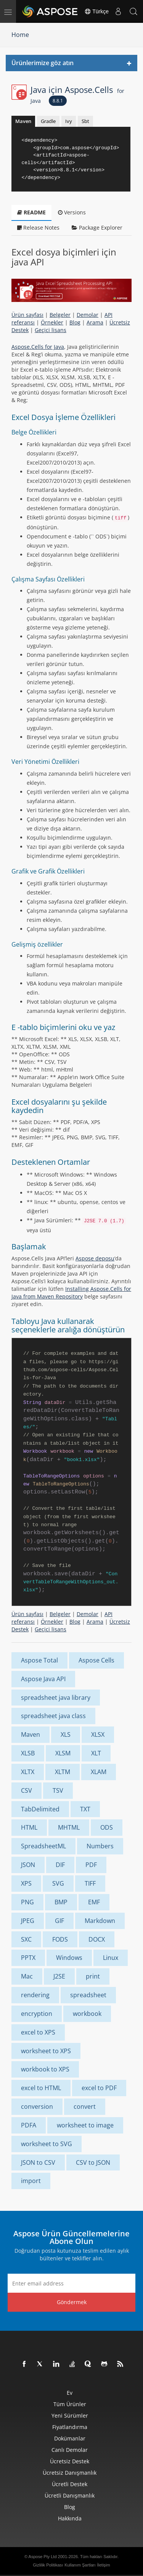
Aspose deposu (95, 1258)
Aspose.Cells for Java (37, 346)
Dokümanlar (69, 2438)
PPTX (28, 1957)
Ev (69, 2392)
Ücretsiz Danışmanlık (69, 2472)
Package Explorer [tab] (97, 227)
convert (85, 2106)
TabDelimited (40, 1809)
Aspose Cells (96, 1660)
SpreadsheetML (43, 1846)
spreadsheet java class (53, 1716)
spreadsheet (88, 1995)
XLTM (62, 1772)
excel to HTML (41, 2088)
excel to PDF (99, 2088)
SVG (58, 1883)
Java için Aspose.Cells (77, 94)
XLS (66, 1734)
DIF (60, 1865)
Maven (23, 121)
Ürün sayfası (27, 314)
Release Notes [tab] (38, 227)
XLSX (97, 1734)
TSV (58, 1790)
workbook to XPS (45, 2069)
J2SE (59, 1976)
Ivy (68, 121)
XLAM (98, 1772)
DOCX (96, 1939)
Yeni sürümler (69, 2415)
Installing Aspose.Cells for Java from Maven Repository (71, 1292)
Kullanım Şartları (79, 2565)
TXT (85, 1809)
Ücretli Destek (69, 2484)
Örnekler (52, 322)
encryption (36, 2013)
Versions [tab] (72, 212)
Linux (110, 1957)
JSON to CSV (38, 2162)
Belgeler (60, 314)
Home (20, 34)
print (93, 1976)
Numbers (100, 1846)
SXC (26, 1939)
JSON (28, 1865)
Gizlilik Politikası (48, 2565)
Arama (95, 322)
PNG (27, 1902)
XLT (96, 1753)
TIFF (90, 1883)
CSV (26, 1790)
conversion (37, 2106)
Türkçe (96, 11)
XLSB (28, 1753)
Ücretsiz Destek (69, 2461)
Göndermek (72, 2302)
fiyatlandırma (69, 2427)
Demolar (87, 314)
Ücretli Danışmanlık (70, 2495)
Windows (69, 1957)
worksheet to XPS (46, 2051)
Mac (27, 1976)
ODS (106, 1827)
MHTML (69, 1827)
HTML (29, 1827)
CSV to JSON (93, 2162)
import (31, 2181)
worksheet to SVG (46, 2144)
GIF (59, 1920)
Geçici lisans (50, 330)
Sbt (85, 121)
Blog (74, 322)
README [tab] (31, 212)
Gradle (48, 121)
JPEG (27, 1920)
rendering (35, 1995)
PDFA (28, 2125)
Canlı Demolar (69, 2449)
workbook (87, 2013)
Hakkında (70, 2518)
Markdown (100, 1920)
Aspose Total (39, 1660)
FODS (60, 1939)
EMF (94, 1902)
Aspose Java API (43, 1679)
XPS (26, 1883)
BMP (61, 1902)
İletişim (103, 2565)
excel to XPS (38, 2032)
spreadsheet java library (55, 1697)
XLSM (63, 1753)
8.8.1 (58, 100)
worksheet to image (85, 2125)
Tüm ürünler (69, 2404)
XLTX (27, 1772)
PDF (91, 1865)
